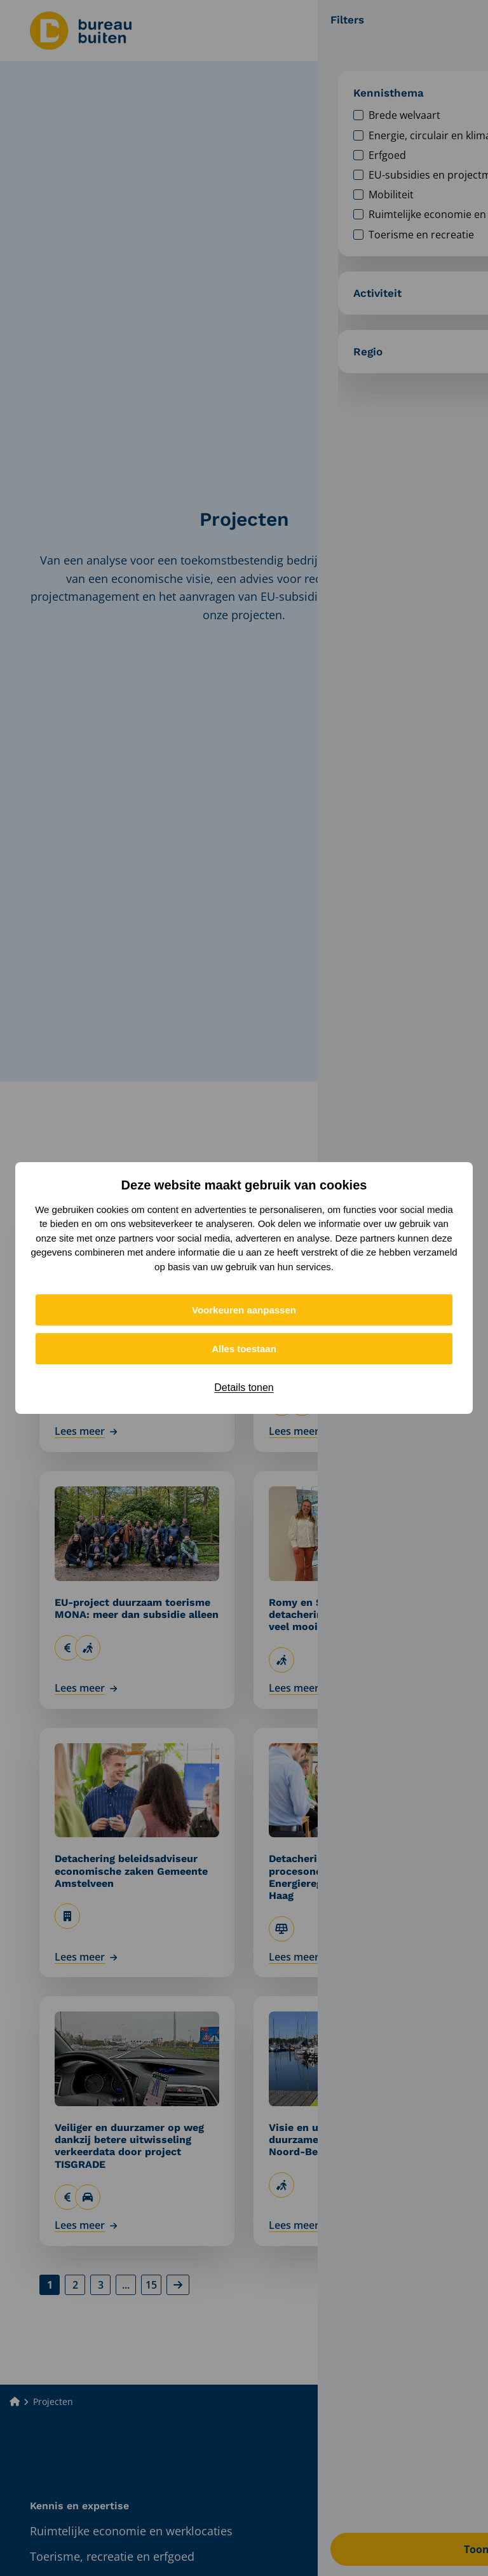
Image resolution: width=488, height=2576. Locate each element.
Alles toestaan (244, 1348)
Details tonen (243, 1387)
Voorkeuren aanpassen (244, 1310)
